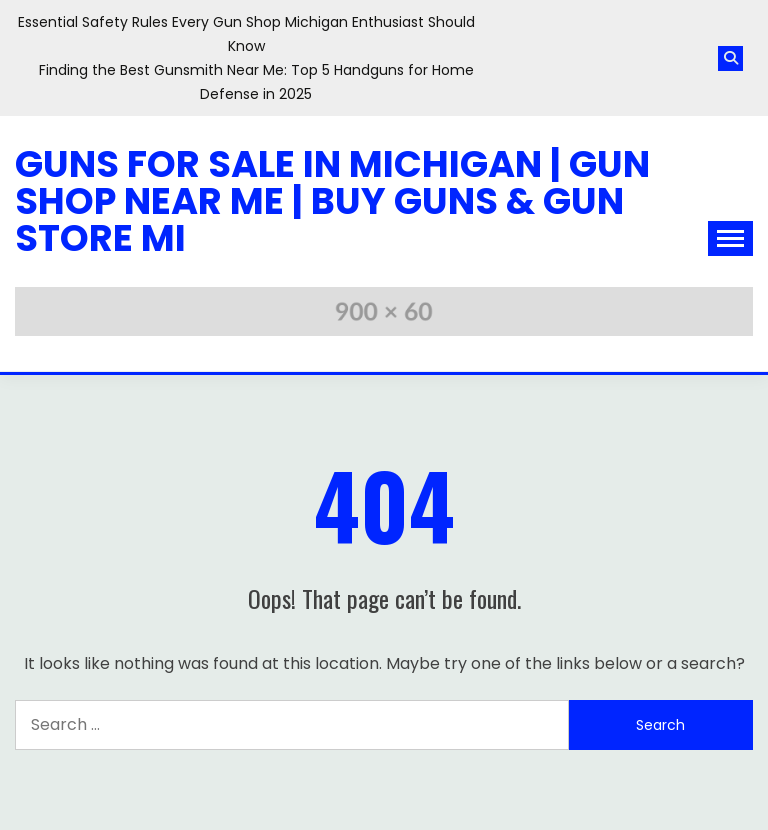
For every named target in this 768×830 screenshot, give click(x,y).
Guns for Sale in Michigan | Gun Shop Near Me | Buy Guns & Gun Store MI (332, 201)
